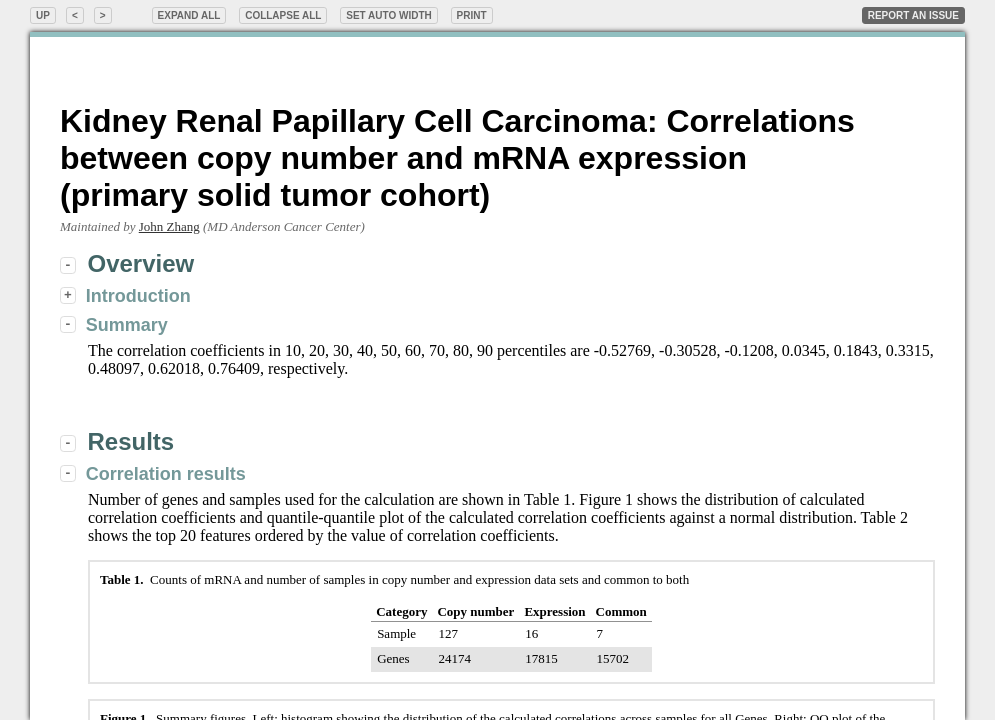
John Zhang (169, 226)
